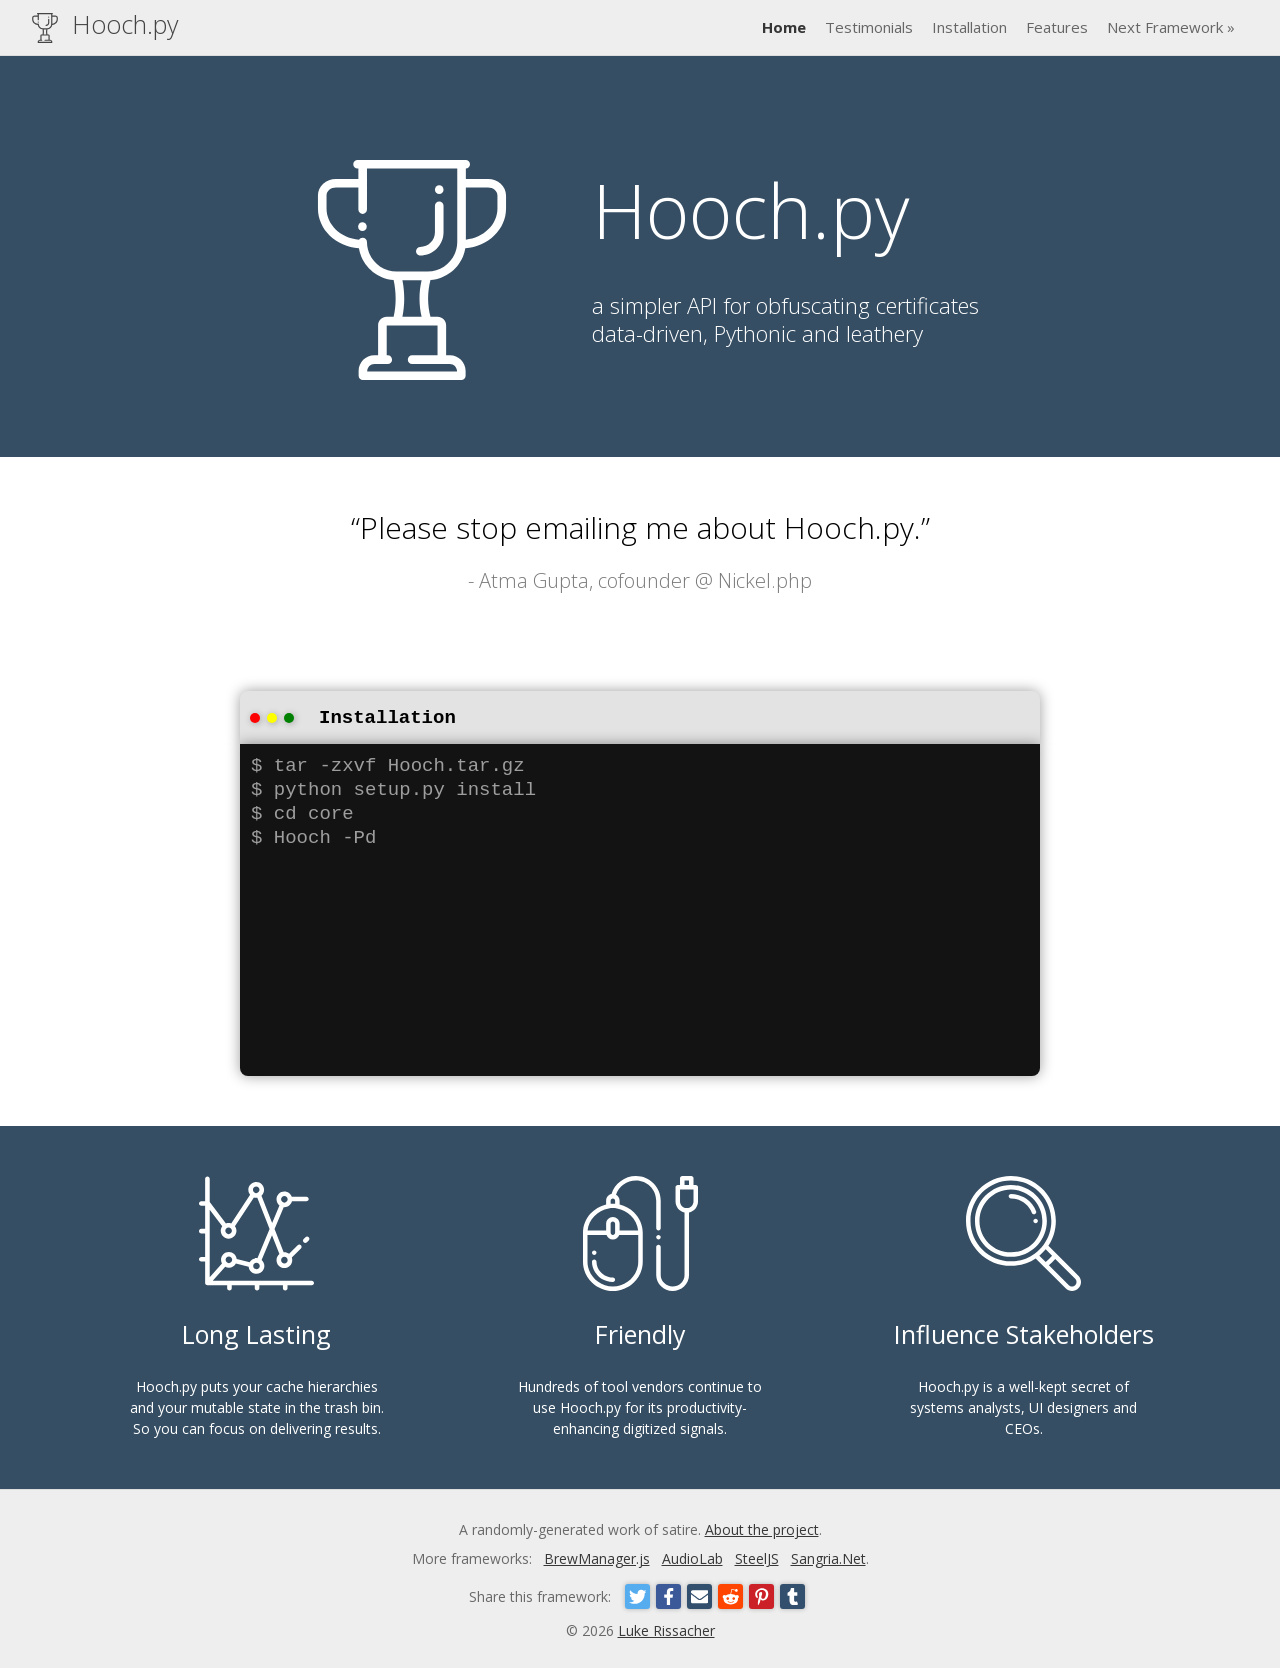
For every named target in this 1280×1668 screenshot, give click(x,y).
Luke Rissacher (666, 1628)
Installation (969, 27)
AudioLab (692, 1556)
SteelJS (757, 1556)
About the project (762, 1527)
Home (784, 27)
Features (1057, 27)
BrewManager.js (597, 1556)
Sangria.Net (828, 1556)
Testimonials (869, 27)
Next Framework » (1171, 27)
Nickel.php (765, 580)
